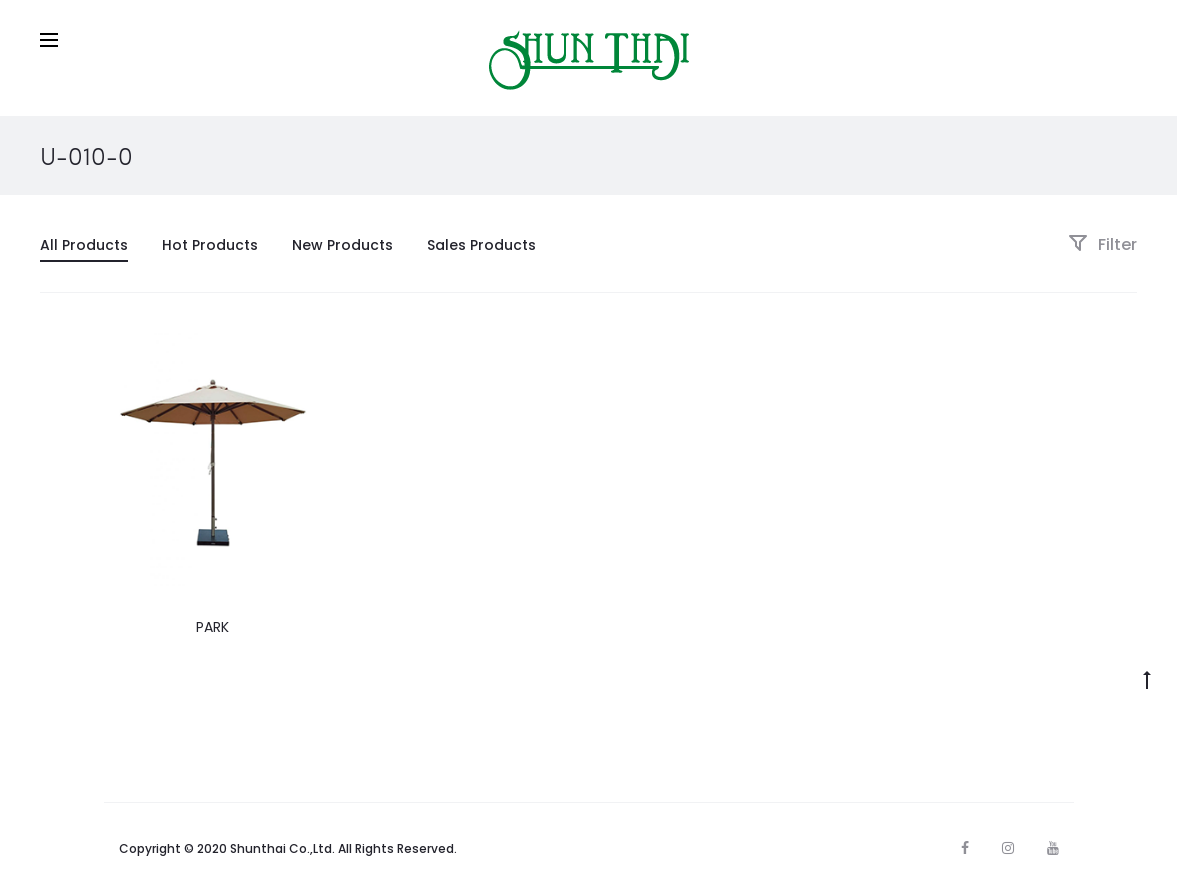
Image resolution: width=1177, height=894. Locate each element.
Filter (1102, 244)
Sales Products (481, 245)
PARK (212, 627)
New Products (342, 245)
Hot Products (210, 245)
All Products (84, 245)
